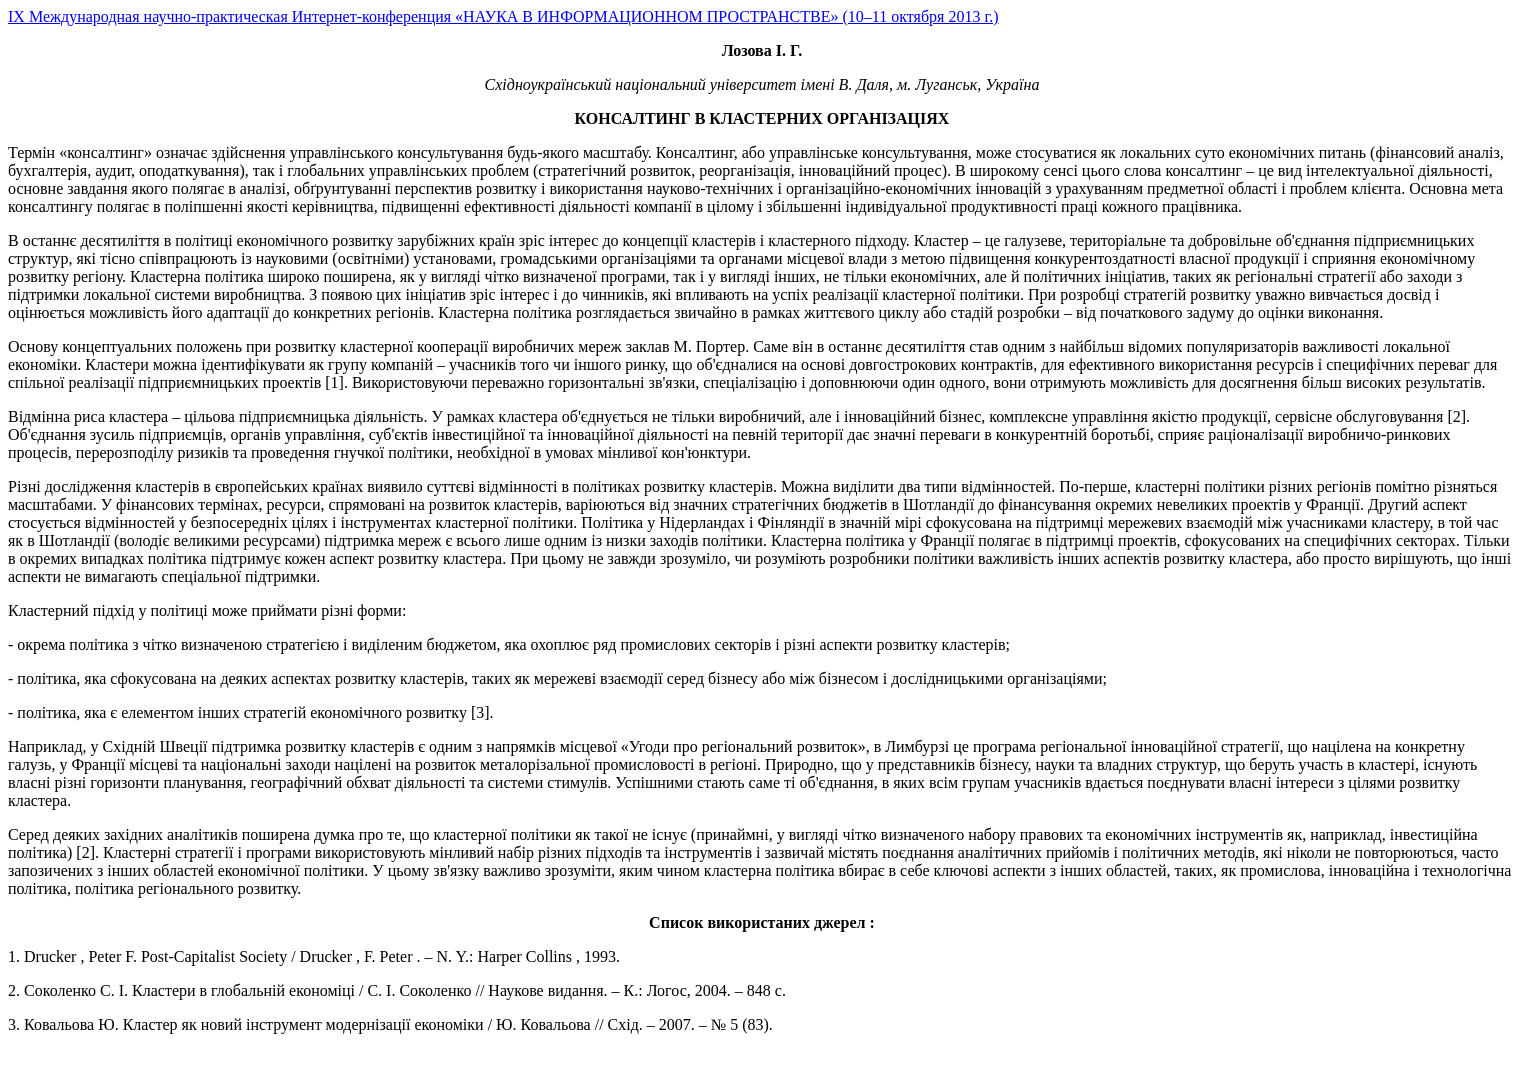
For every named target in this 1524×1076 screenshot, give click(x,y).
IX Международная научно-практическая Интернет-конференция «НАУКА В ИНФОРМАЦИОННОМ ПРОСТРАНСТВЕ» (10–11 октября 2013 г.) (503, 16)
